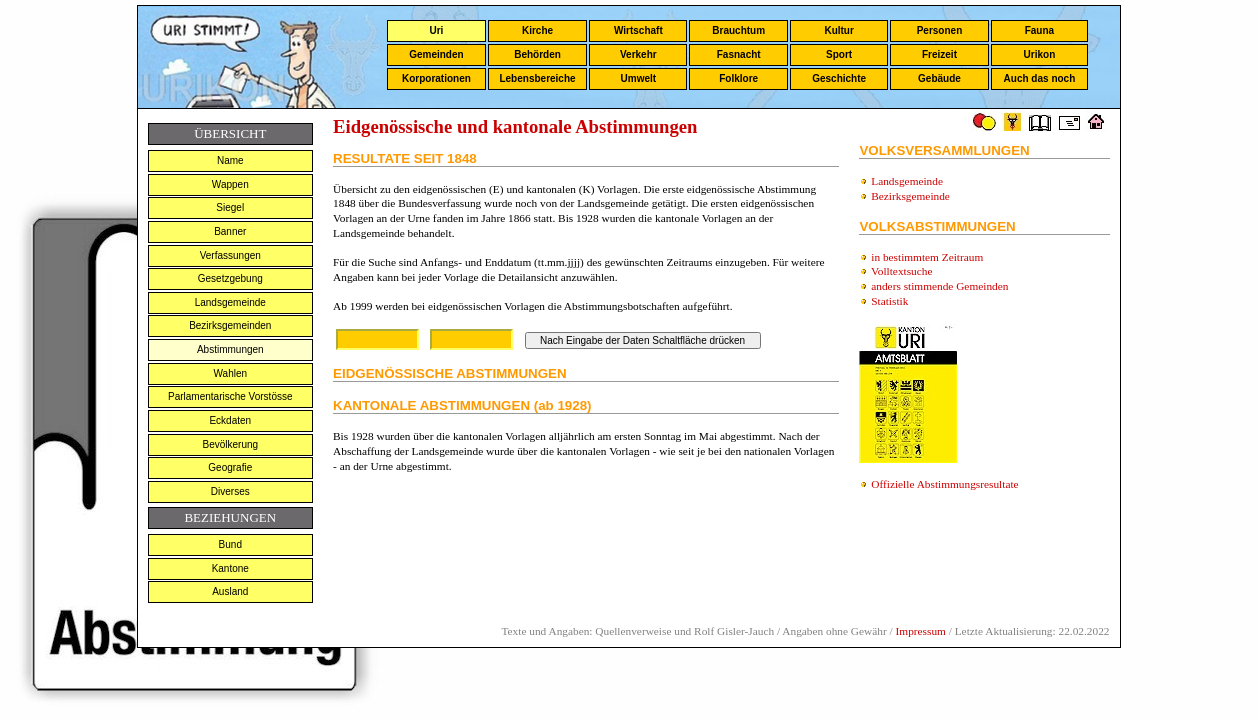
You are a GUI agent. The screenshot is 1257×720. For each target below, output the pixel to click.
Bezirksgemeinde (910, 196)
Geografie (230, 467)
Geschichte (839, 78)
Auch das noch (1040, 78)
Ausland (230, 591)
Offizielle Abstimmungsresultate (944, 484)
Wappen (230, 184)
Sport (839, 54)
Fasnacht (739, 54)
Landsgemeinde (230, 302)
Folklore (738, 78)
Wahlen (231, 373)
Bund (230, 544)
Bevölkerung (230, 444)
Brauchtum (738, 30)
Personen (940, 30)
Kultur (838, 30)
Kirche (537, 30)
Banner (230, 231)
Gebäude (939, 78)
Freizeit (939, 54)
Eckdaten (230, 420)
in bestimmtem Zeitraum (927, 257)
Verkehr (638, 54)
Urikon (1040, 54)
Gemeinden (436, 54)
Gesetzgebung (230, 278)
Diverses (230, 491)
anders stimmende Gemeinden (939, 286)
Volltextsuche (901, 271)
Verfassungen (230, 255)
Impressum (921, 631)
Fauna (1039, 30)
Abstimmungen (230, 349)
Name (230, 160)
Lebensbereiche (537, 78)
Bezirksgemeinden (230, 325)
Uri (436, 30)
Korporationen (436, 78)
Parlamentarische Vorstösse (230, 396)
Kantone (230, 568)
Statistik (889, 301)
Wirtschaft (638, 30)
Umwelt (639, 78)
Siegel (230, 207)
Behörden (537, 54)
